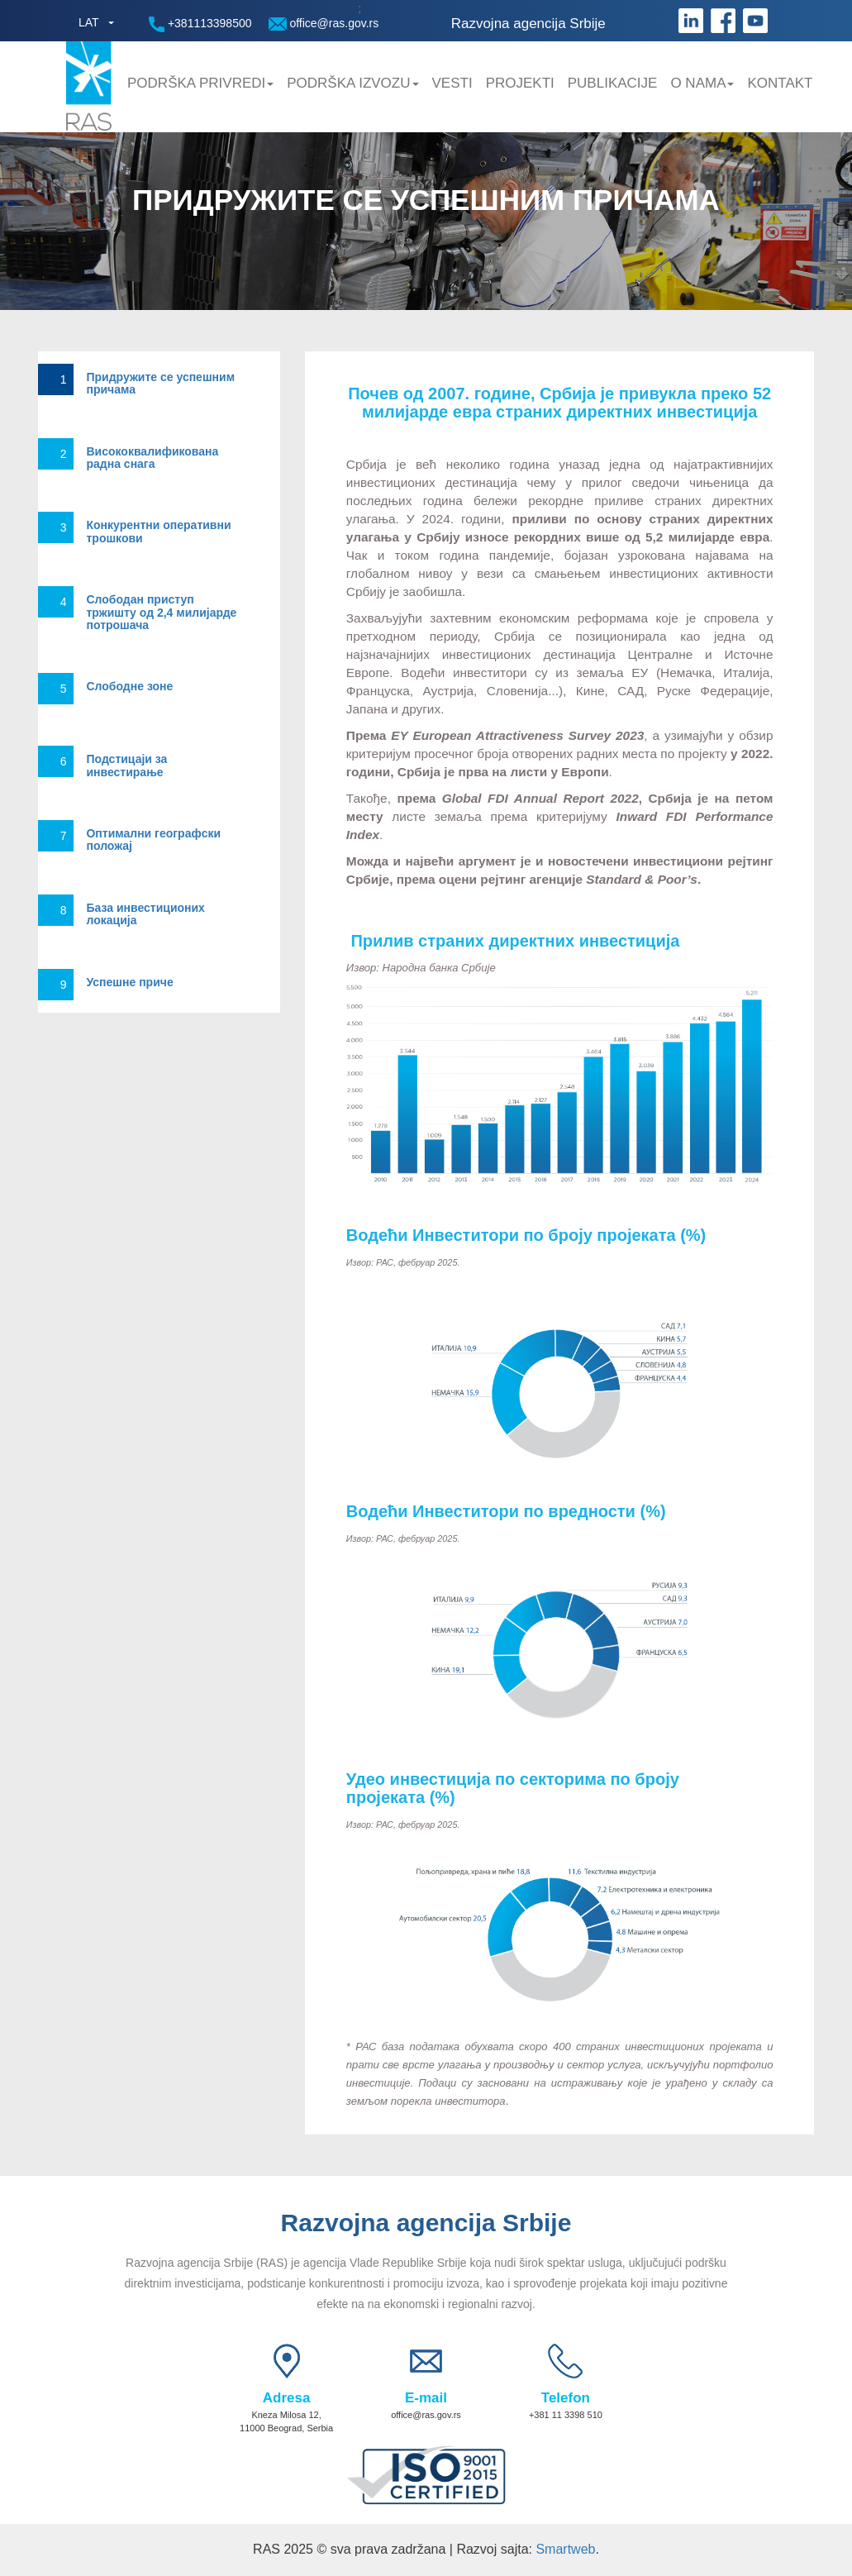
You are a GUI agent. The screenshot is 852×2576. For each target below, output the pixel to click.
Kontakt (779, 83)
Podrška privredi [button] (200, 83)
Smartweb (565, 2549)
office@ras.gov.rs (324, 24)
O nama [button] (702, 83)
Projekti (520, 83)
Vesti (452, 83)
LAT (89, 22)
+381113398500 (200, 24)
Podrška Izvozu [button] (352, 83)
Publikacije (613, 83)
